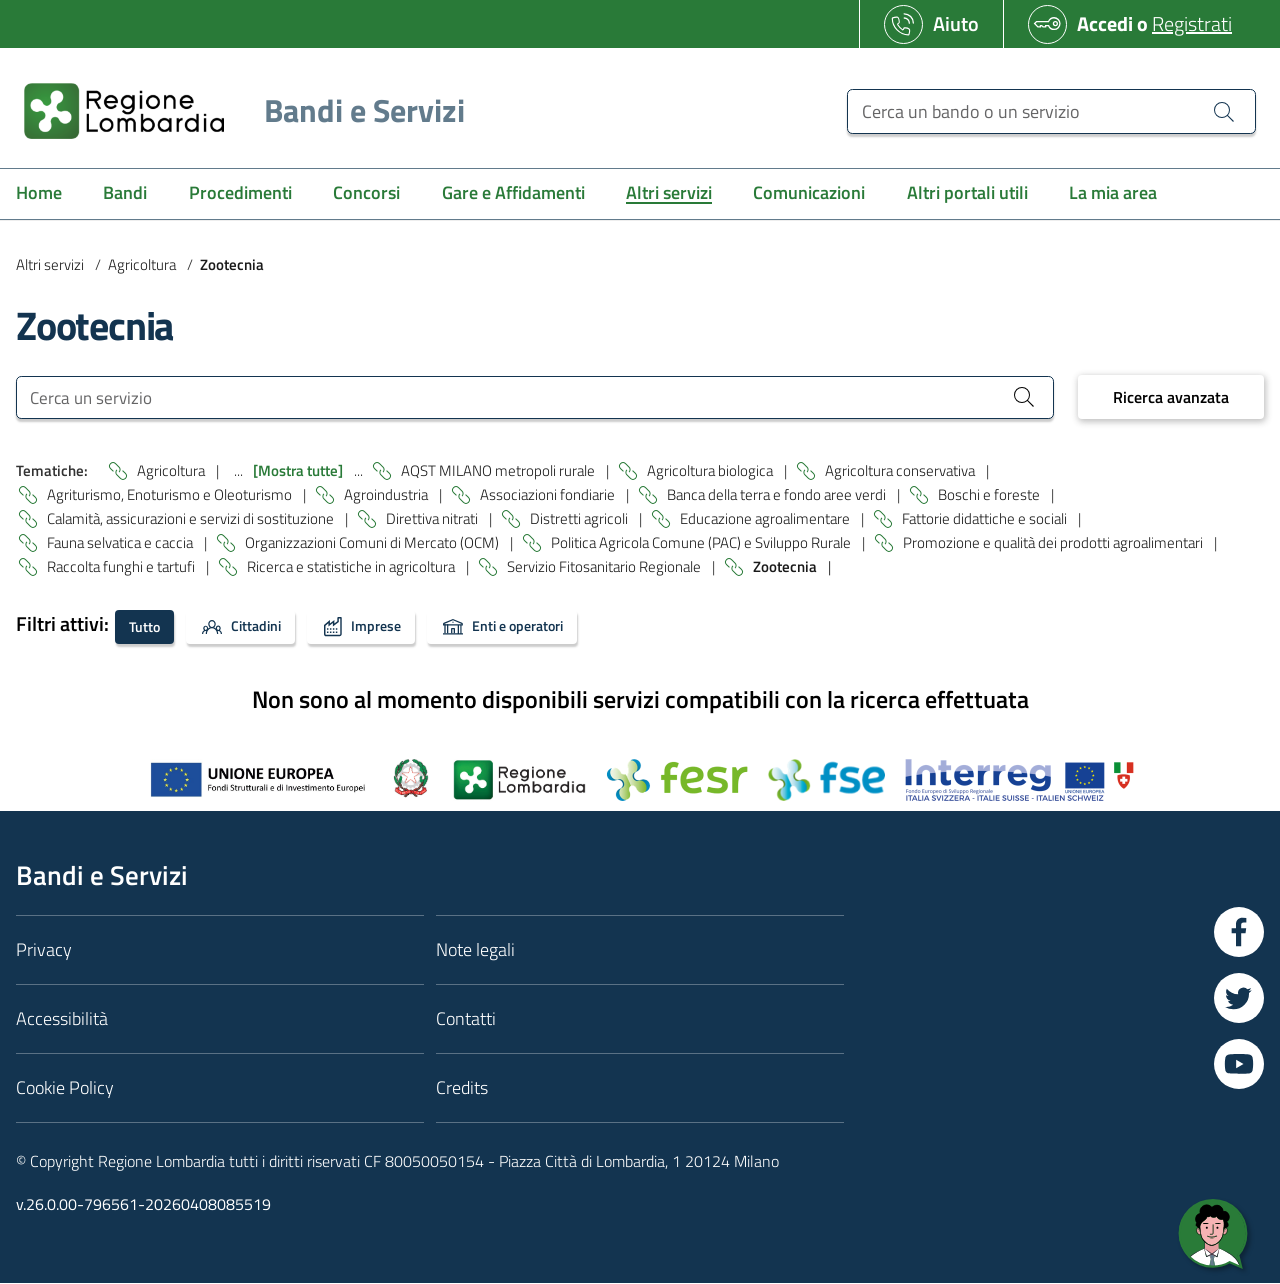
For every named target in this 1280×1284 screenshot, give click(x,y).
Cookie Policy (65, 1088)
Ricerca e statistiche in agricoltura (352, 567)
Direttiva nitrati (433, 519)
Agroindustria (387, 495)
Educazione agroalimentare (766, 519)
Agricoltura (142, 264)
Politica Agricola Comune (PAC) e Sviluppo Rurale (702, 543)
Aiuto (956, 23)
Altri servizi (50, 264)
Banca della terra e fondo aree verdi (778, 495)
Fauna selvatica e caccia (121, 543)
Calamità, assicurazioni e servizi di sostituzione (192, 519)
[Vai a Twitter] (1239, 999)
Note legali (475, 950)
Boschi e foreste (990, 495)
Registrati (1192, 23)
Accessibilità (62, 1019)
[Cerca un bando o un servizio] (1051, 111)
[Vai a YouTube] (1239, 1065)
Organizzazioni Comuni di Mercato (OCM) (373, 543)
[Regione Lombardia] (236, 110)
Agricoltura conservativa (901, 471)
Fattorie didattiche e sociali (986, 519)
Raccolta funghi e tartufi (122, 567)
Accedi (1105, 23)
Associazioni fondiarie (549, 495)
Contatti (466, 1019)
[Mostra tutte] (299, 471)
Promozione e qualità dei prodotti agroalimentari (1054, 543)
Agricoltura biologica (711, 471)
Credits (462, 1088)
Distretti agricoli (580, 519)
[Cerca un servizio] (535, 397)
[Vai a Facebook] (1239, 933)
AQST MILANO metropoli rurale (499, 471)
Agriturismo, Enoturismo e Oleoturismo (171, 495)
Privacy (44, 950)
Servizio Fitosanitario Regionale (605, 567)
